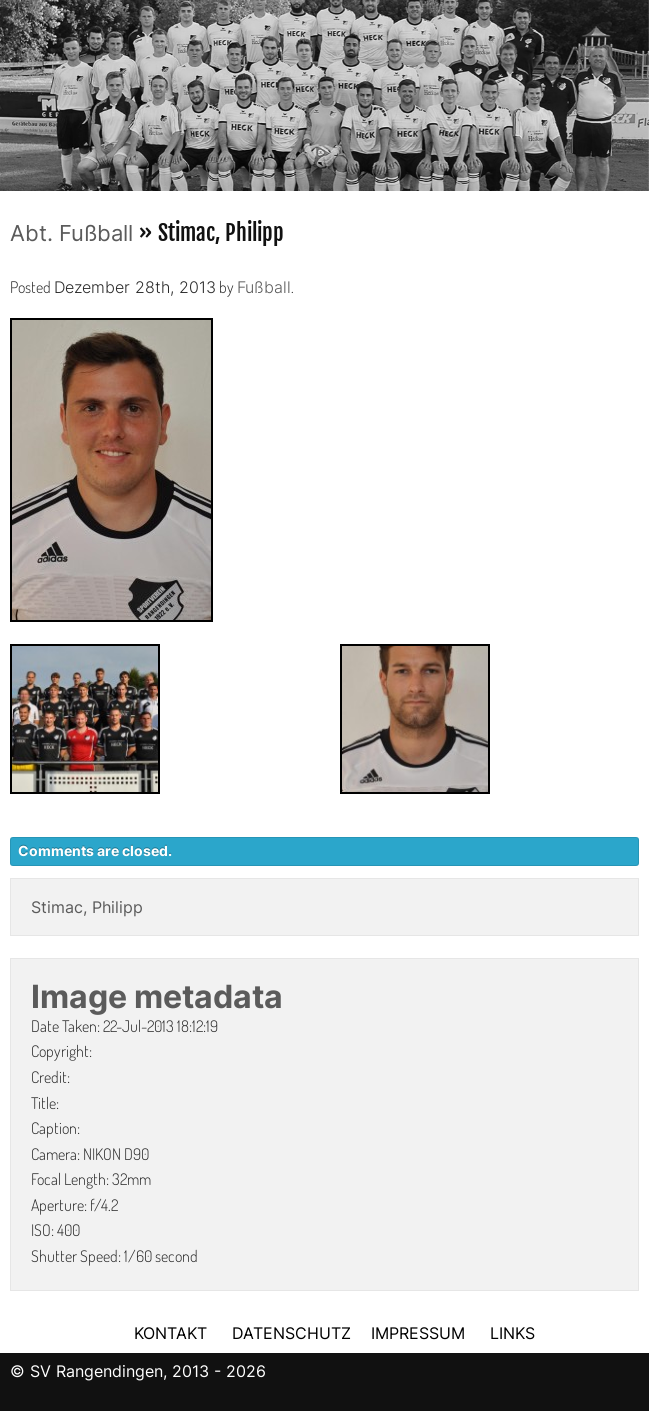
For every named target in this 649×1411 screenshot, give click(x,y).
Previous (15, 89)
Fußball (264, 287)
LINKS (512, 1333)
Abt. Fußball (71, 233)
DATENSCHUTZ (291, 1333)
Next (634, 89)
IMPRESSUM (420, 1333)
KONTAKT (170, 1333)
